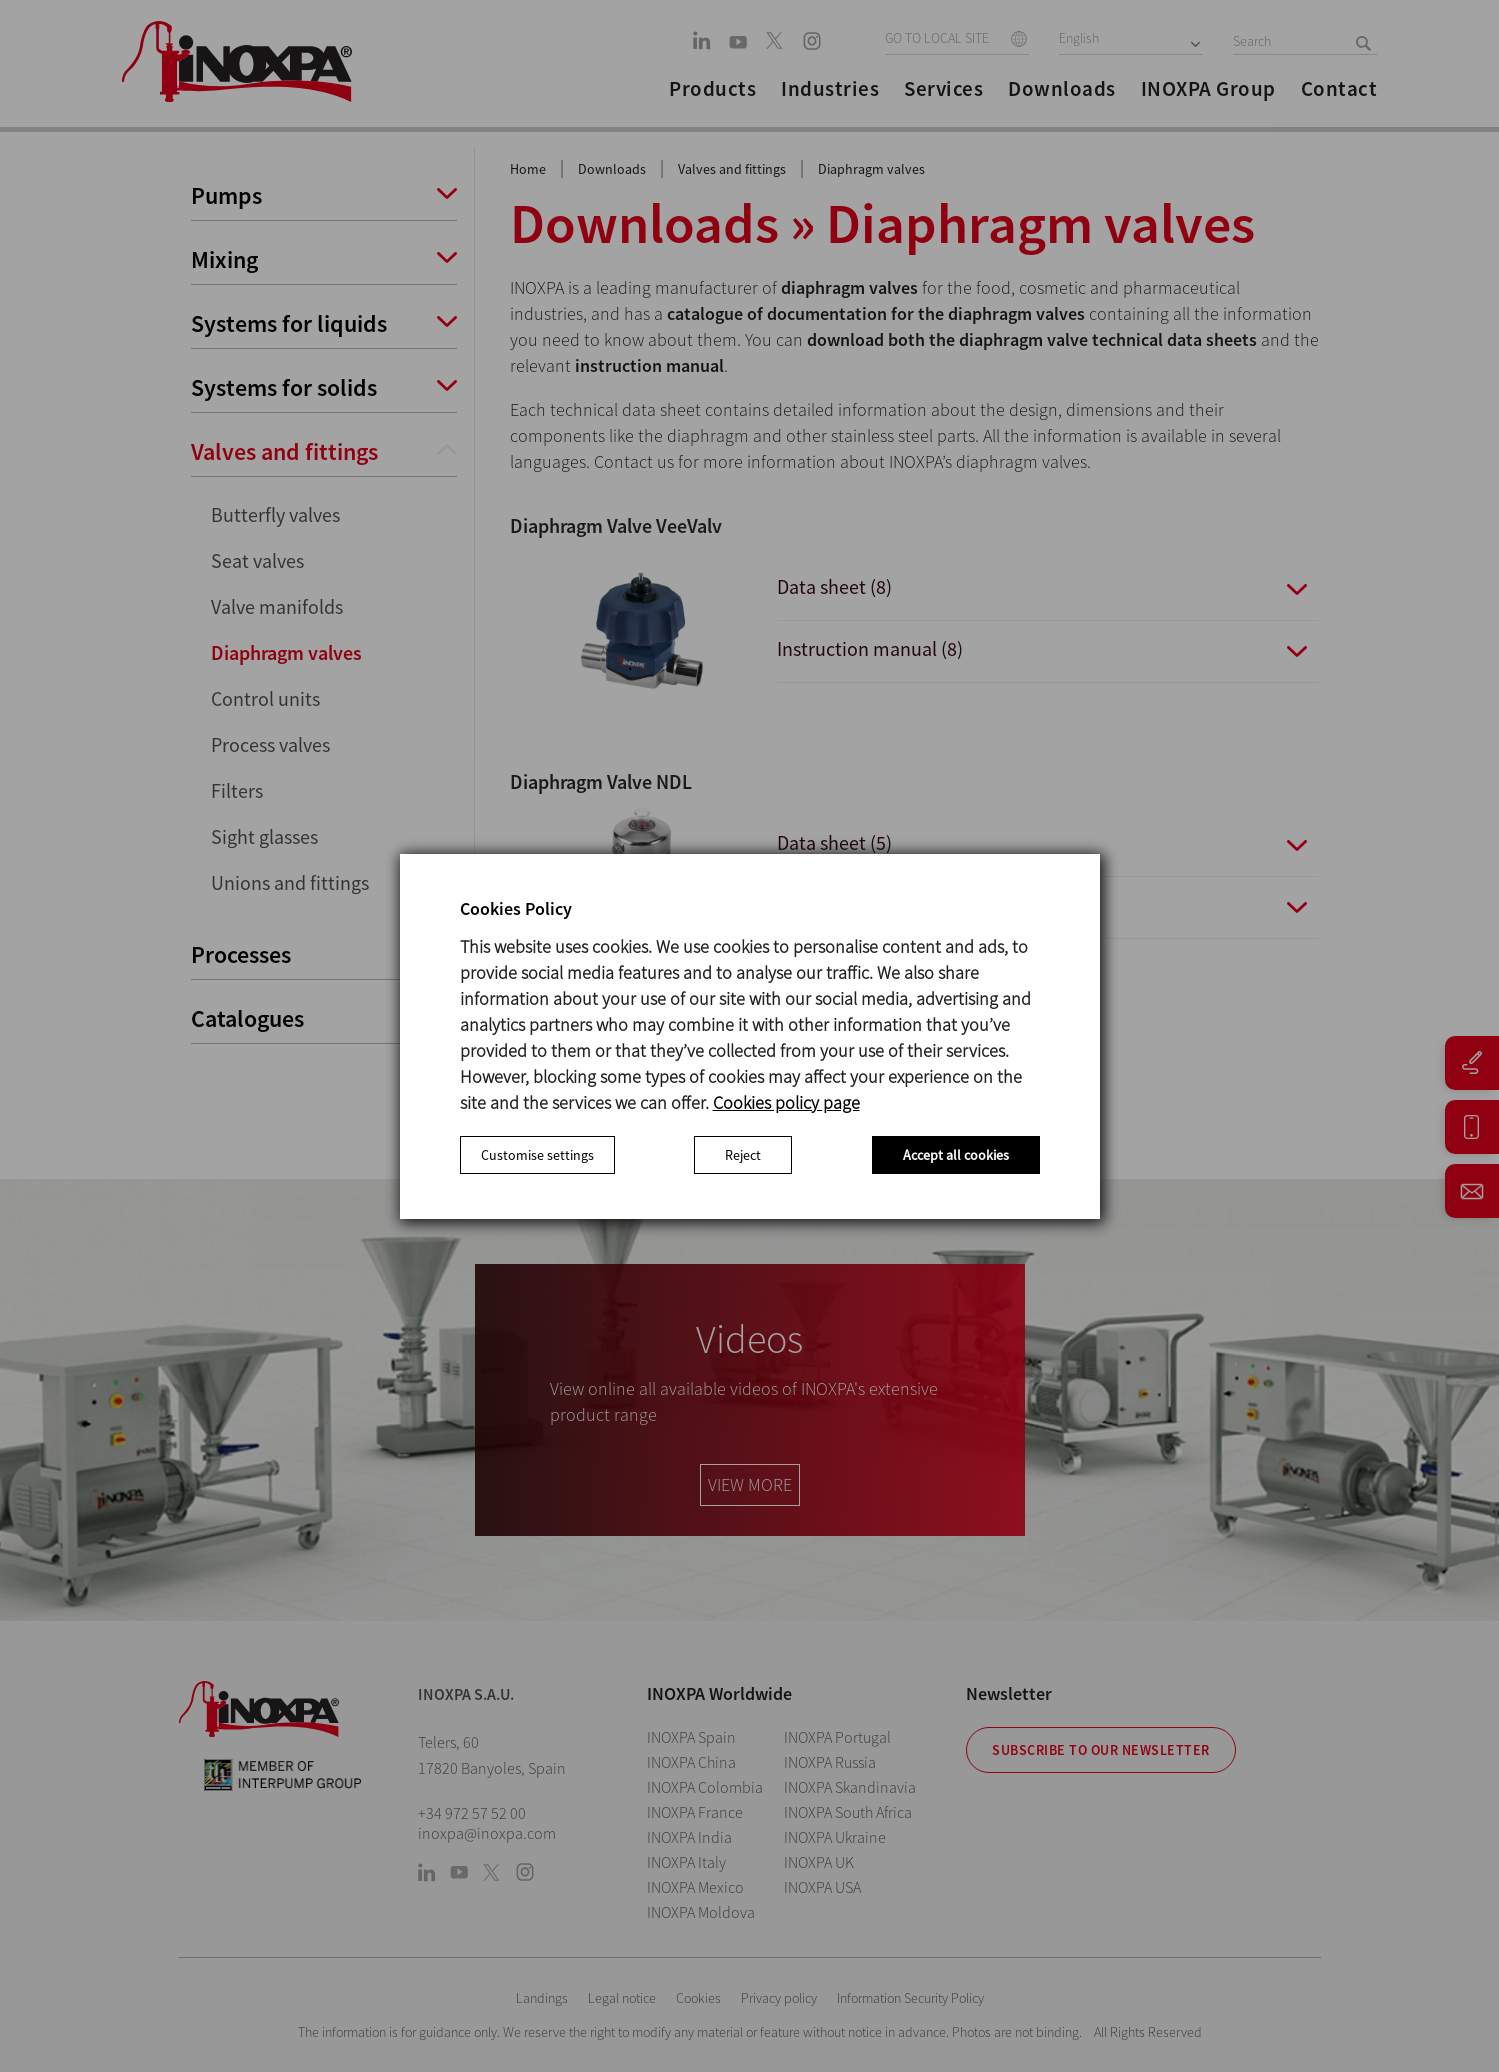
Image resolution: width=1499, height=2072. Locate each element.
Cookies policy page (786, 1102)
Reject (743, 1155)
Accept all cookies (956, 1155)
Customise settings (537, 1155)
